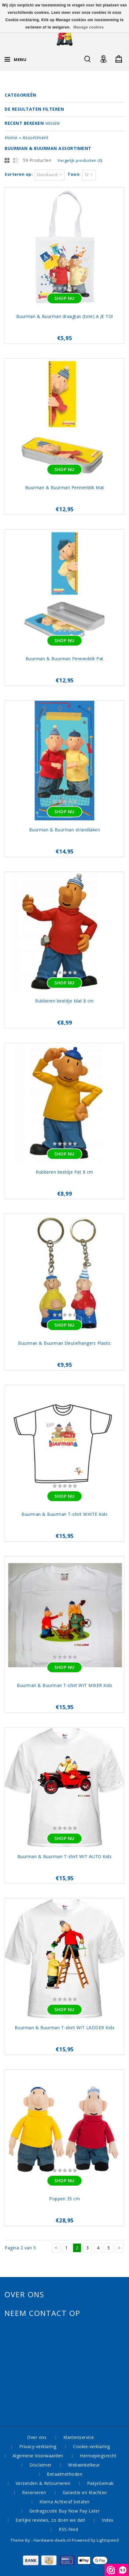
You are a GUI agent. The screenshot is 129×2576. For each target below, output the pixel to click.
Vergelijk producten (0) (79, 160)
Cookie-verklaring (91, 2446)
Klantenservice (78, 2437)
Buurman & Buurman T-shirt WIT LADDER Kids (65, 2027)
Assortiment (36, 137)
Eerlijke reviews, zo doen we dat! (50, 2520)
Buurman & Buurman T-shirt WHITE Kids (64, 1514)
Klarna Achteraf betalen (64, 2502)
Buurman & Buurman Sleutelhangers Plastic (64, 1343)
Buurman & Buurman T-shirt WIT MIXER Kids (64, 1685)
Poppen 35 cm (64, 2199)
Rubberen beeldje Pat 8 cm (64, 1172)
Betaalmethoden (64, 2474)
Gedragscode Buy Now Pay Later (64, 2511)
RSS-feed (68, 2529)
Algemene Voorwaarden (38, 2456)
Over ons (36, 2437)
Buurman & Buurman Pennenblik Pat (65, 658)
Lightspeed (108, 2540)
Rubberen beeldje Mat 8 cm (64, 1001)
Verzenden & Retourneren (43, 2483)
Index (107, 2520)
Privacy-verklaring (38, 2446)
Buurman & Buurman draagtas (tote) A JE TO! (64, 316)
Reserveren (34, 2492)
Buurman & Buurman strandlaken (64, 830)
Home (11, 137)
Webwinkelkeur (84, 2465)
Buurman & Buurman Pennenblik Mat (64, 487)
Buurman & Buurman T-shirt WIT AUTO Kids (64, 1856)
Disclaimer (40, 2465)
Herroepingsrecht (98, 2456)
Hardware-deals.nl (53, 2540)
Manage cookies (88, 27)
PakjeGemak (100, 2483)
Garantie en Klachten (85, 2492)
